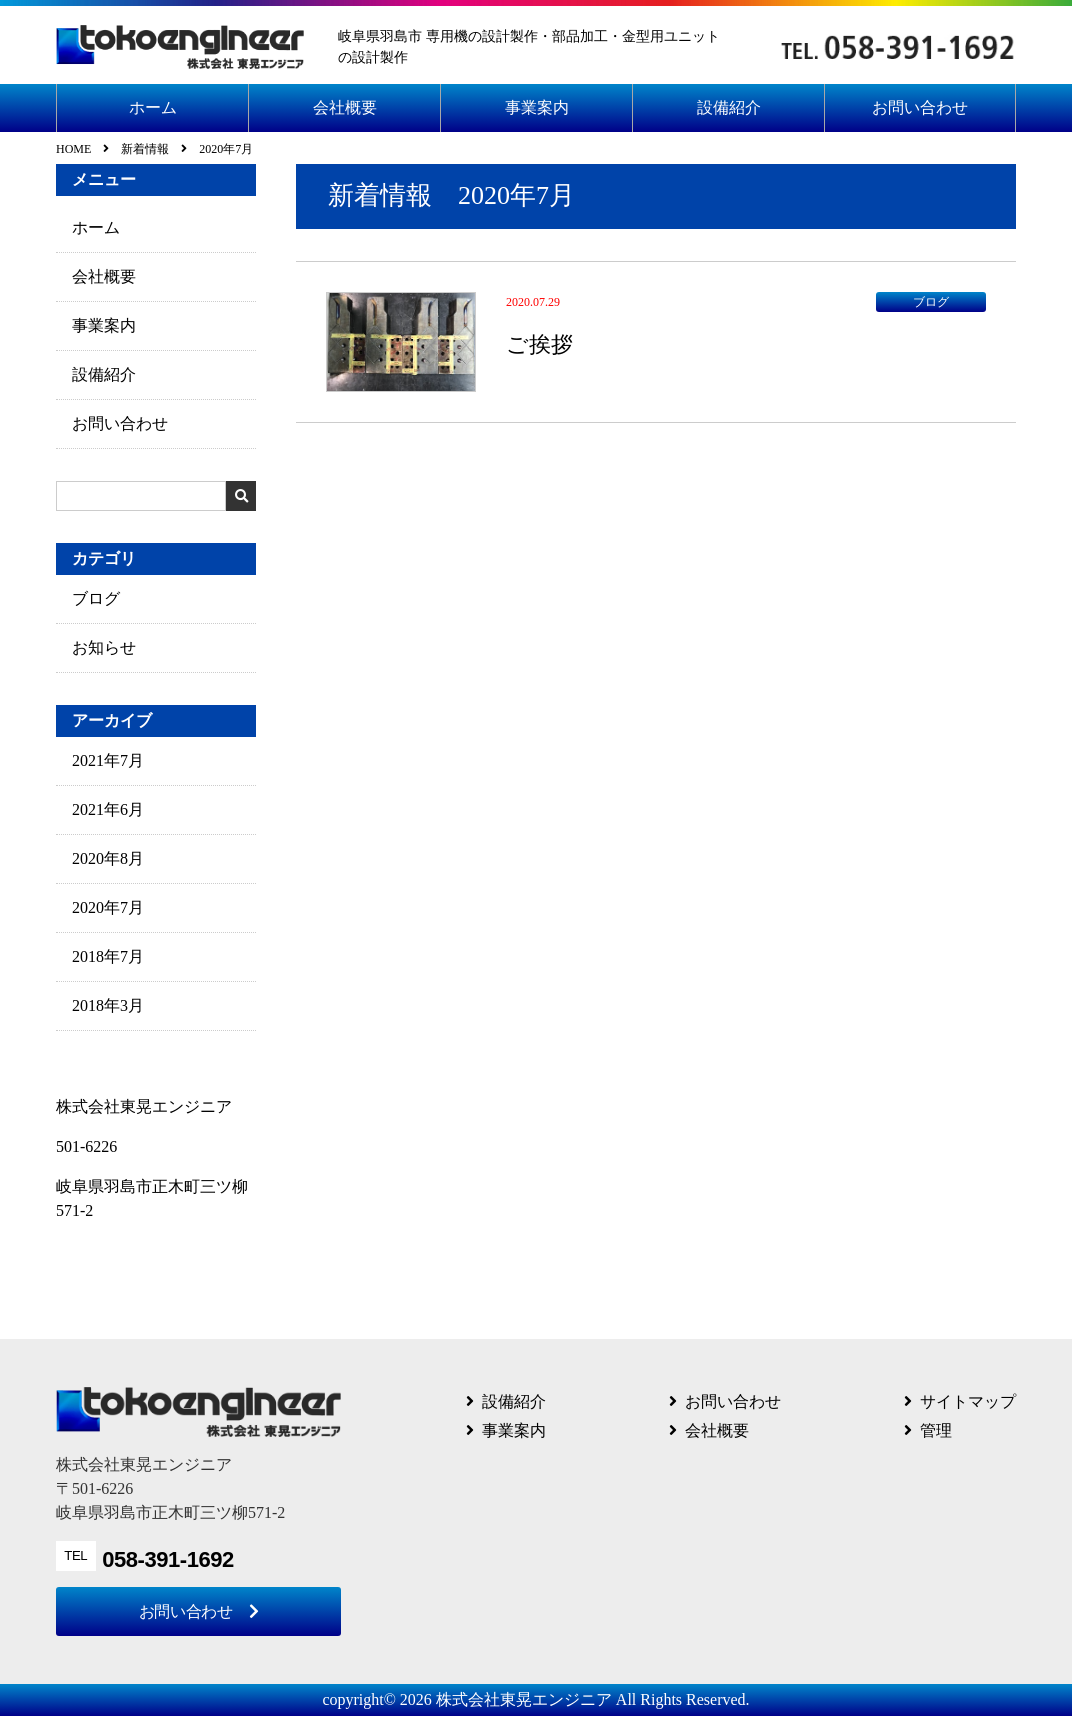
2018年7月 (108, 956)
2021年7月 (108, 760)
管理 (936, 1430)
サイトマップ (968, 1401)
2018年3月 (108, 1005)
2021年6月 (108, 809)
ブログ (96, 598)
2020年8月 (108, 858)
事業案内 (537, 107)
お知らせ (104, 647)
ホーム (153, 107)
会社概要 (345, 107)
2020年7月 (108, 907)
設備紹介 (729, 107)
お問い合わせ (920, 107)
